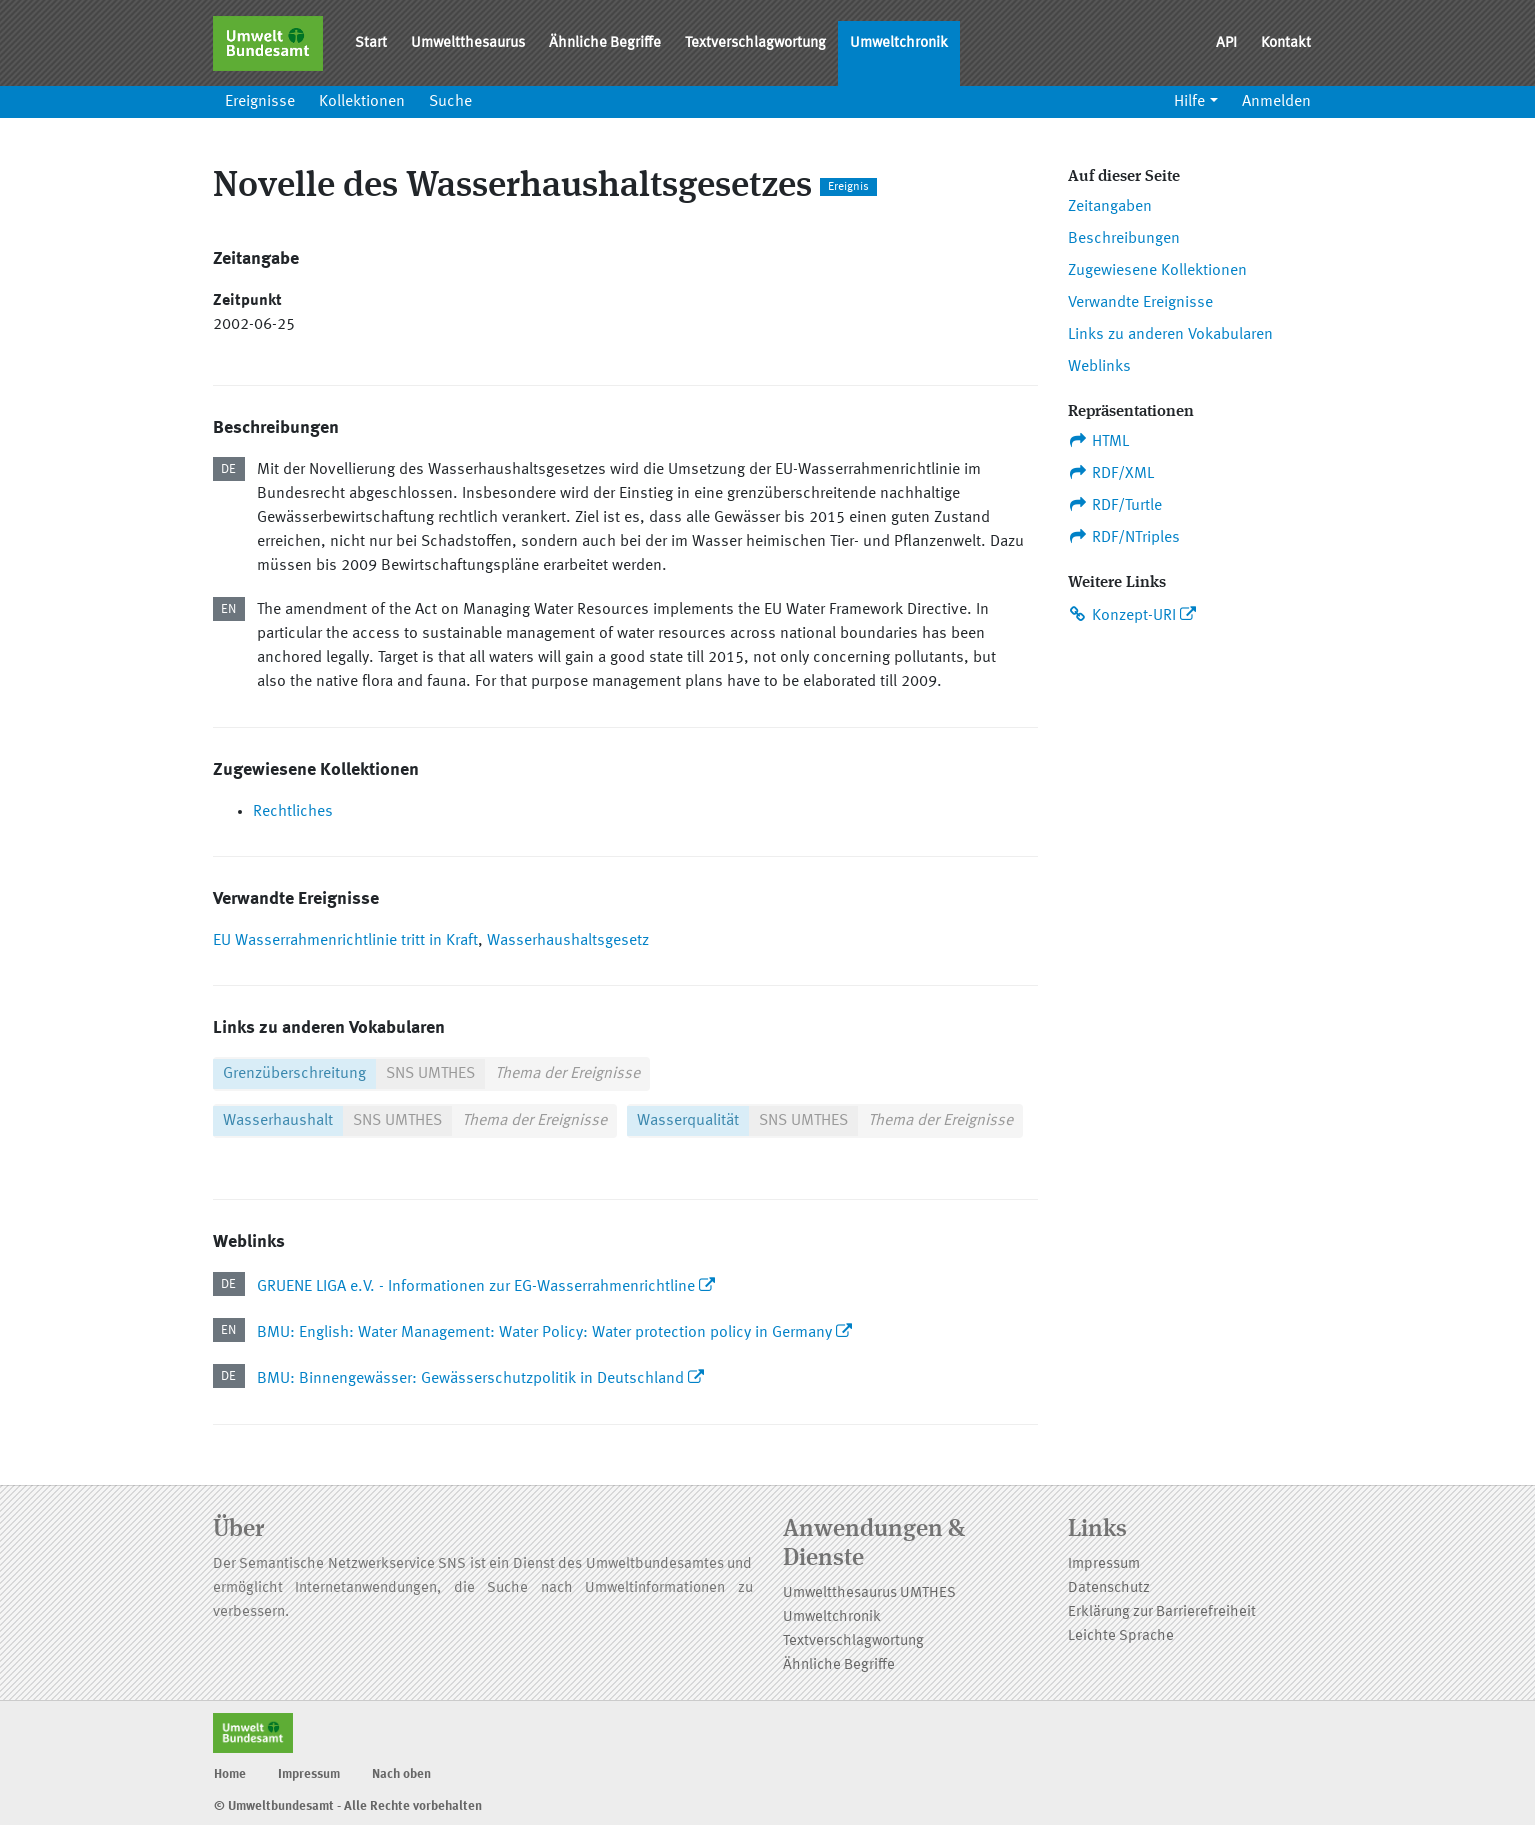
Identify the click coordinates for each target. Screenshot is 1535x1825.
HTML (1099, 441)
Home (230, 1774)
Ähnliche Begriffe (605, 43)
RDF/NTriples (1124, 537)
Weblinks (1099, 367)
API (1226, 43)
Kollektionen (362, 102)
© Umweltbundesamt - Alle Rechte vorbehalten (348, 1806)
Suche (450, 102)
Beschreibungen (1124, 239)
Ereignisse (260, 102)
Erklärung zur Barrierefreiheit (1162, 1612)
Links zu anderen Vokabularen (1170, 335)
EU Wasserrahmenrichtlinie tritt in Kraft (345, 941)
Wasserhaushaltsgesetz (568, 941)
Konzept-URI (1122, 615)
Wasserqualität (688, 1121)
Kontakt (1286, 43)
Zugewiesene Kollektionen (1157, 271)
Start (371, 43)
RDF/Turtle (1115, 505)
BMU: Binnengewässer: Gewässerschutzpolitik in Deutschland (470, 1379)
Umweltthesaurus (468, 43)
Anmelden (1276, 102)
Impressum (1104, 1564)
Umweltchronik (899, 43)
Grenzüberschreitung (294, 1074)
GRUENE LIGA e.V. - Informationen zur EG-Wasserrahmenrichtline (476, 1287)
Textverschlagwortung (755, 43)
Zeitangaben (1110, 207)
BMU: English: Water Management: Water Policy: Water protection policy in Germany (544, 1333)
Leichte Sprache (1121, 1636)
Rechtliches (293, 812)
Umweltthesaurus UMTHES (869, 1593)
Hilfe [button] (1189, 102)
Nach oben (401, 1774)
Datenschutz (1109, 1588)
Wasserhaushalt (278, 1121)
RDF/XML (1111, 473)
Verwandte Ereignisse (1140, 303)
